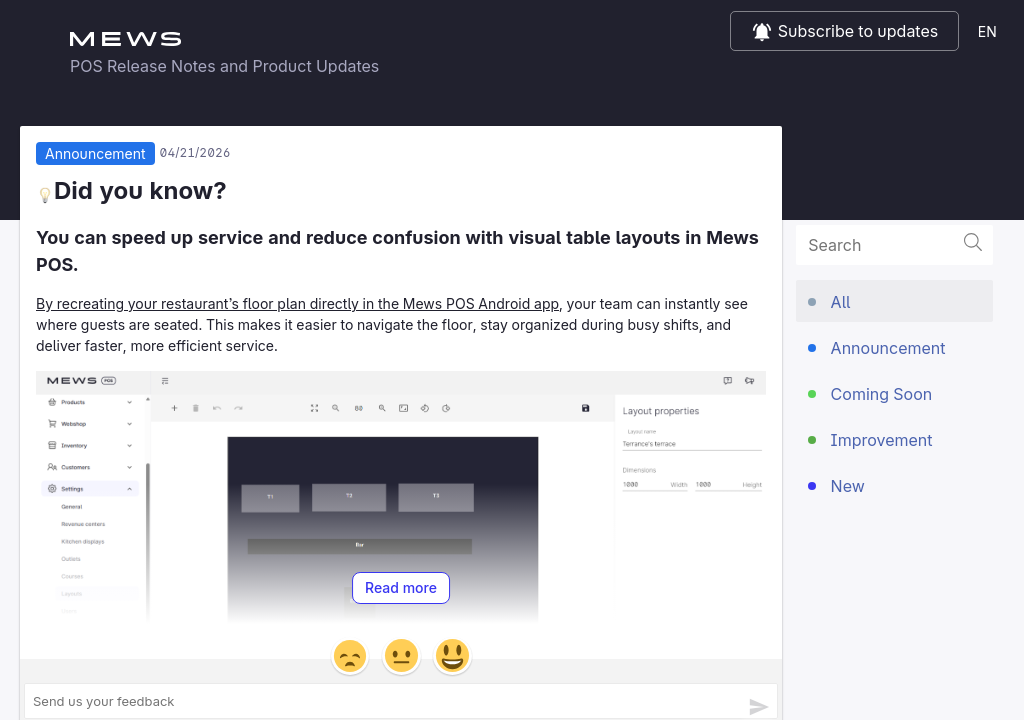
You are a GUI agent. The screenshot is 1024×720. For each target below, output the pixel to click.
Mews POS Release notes (512, 40)
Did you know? (131, 194)
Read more (401, 592)
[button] (350, 660)
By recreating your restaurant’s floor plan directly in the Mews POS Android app (297, 307)
